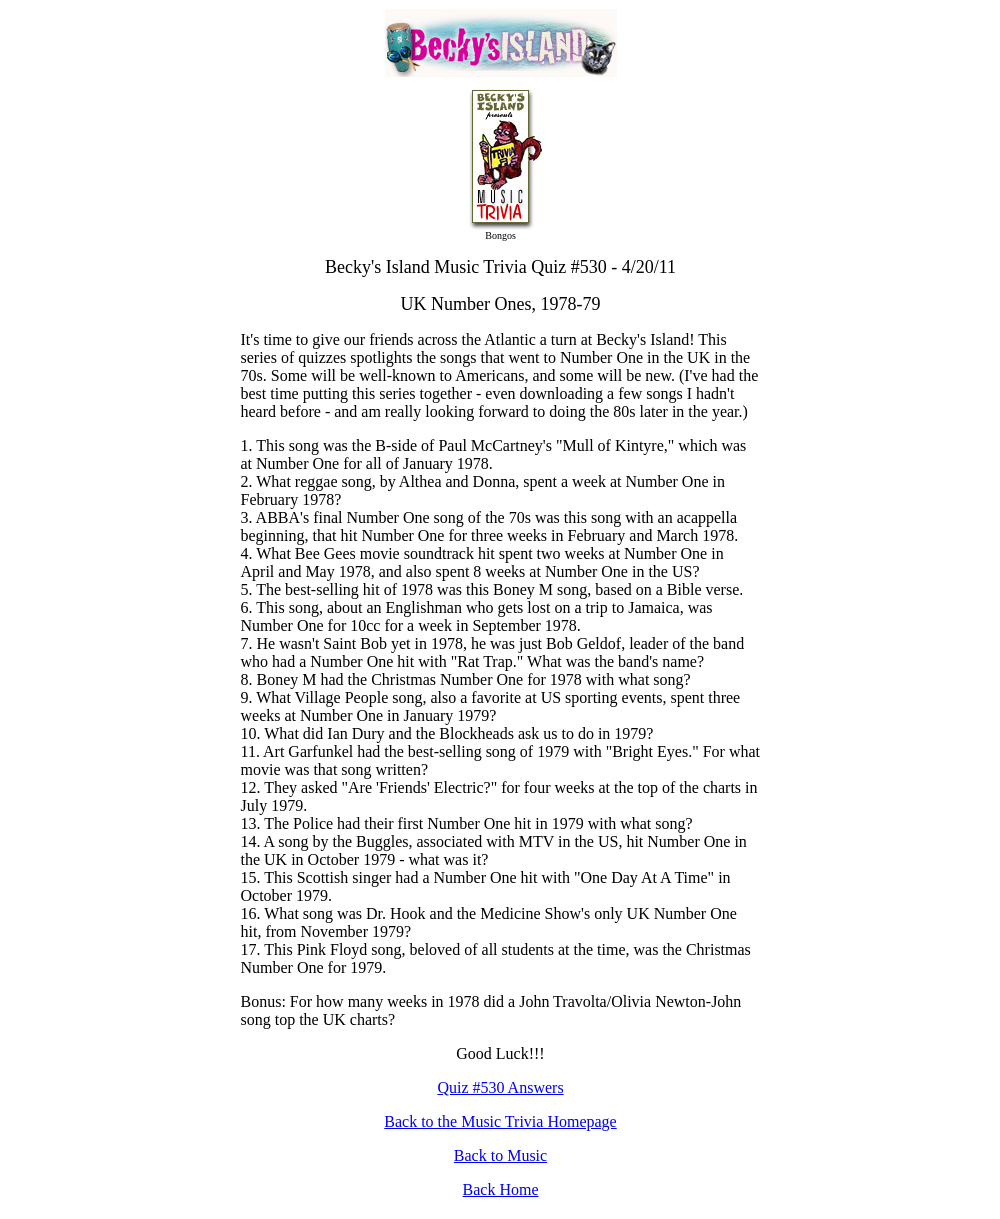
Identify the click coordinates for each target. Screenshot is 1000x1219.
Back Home (501, 1189)
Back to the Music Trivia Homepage (500, 1121)
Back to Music (500, 1155)
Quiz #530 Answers (500, 1087)
